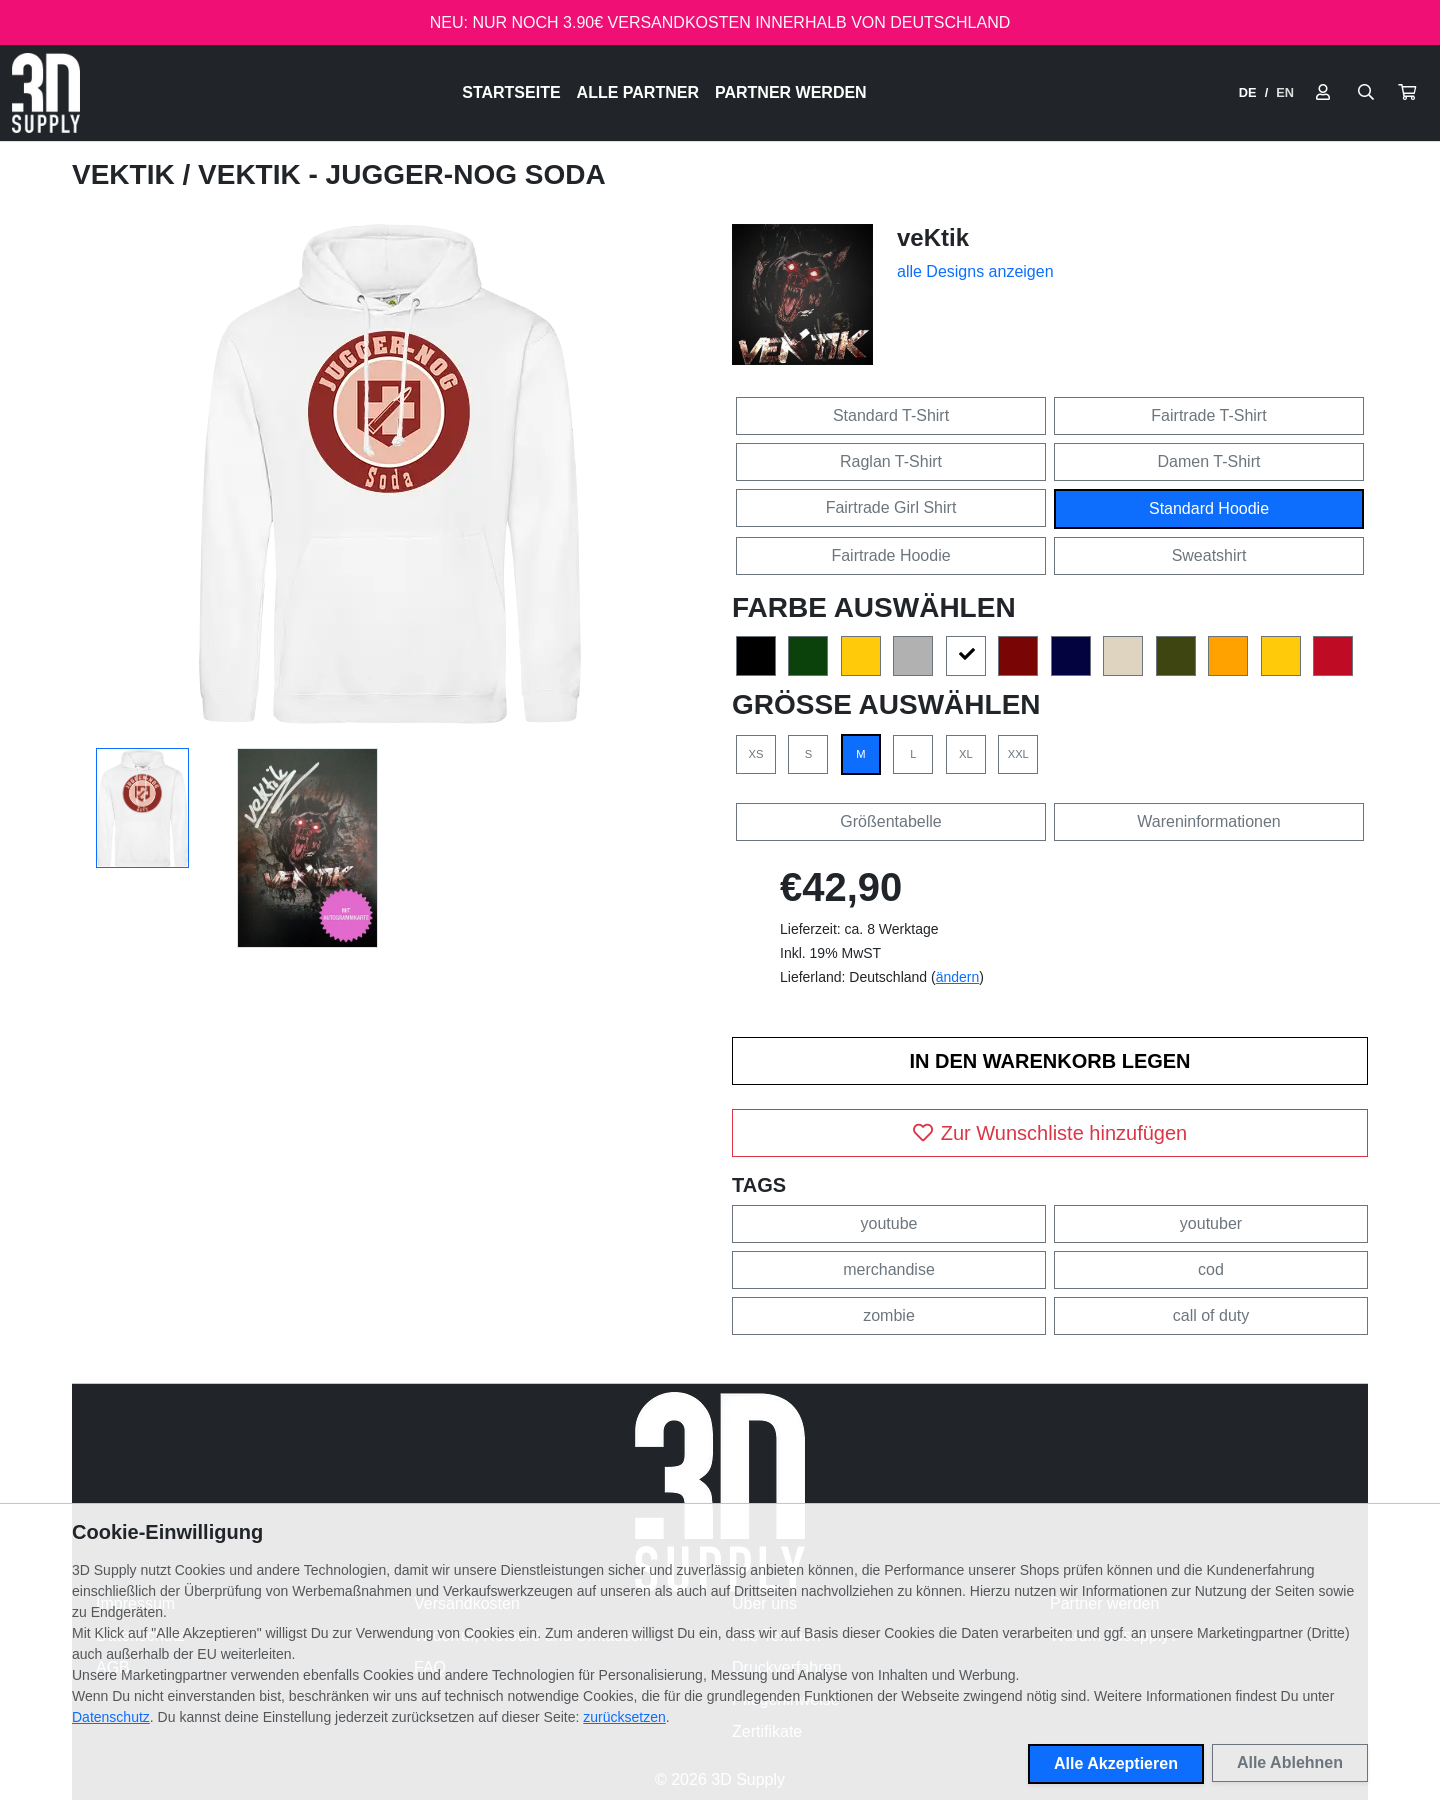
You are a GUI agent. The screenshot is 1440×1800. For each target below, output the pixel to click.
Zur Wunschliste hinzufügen (1050, 1133)
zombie (889, 1315)
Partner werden (791, 92)
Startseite (511, 92)
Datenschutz (111, 1717)
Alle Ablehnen (1290, 1762)
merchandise (889, 1269)
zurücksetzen (624, 1717)
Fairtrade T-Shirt (1208, 415)
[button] (1407, 93)
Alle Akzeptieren (1116, 1763)
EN (1285, 92)
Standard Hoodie (1209, 508)
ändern (958, 977)
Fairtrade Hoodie (890, 555)
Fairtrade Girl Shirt (891, 507)
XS (756, 754)
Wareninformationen (1208, 821)
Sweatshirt (1209, 555)
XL (966, 754)
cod (1211, 1269)
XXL (1018, 754)
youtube (889, 1223)
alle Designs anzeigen (975, 271)
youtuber (1211, 1223)
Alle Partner (638, 92)
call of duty (1211, 1315)
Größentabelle (890, 821)
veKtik (127, 174)
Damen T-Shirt (1209, 461)
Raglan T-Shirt (891, 461)
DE (1248, 92)
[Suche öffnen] (1366, 93)
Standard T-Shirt (891, 415)
